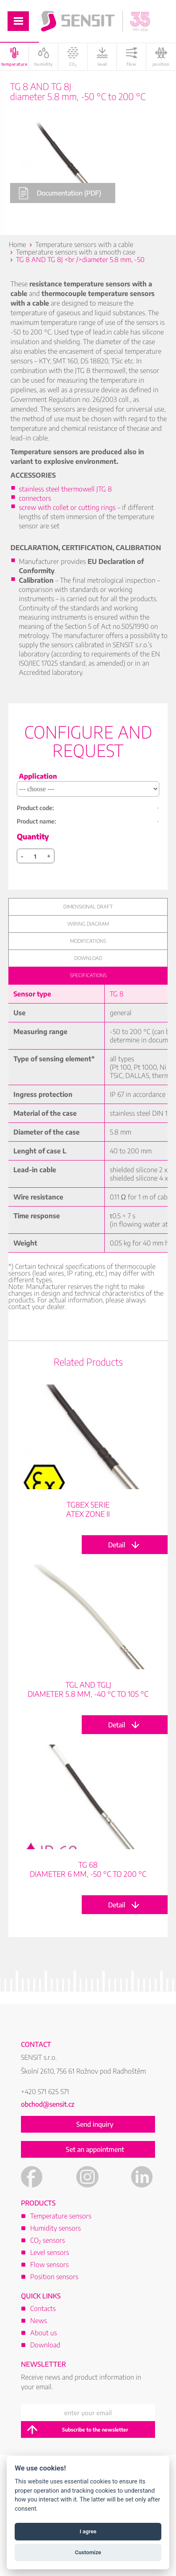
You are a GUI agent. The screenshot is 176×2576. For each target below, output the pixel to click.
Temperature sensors (60, 2216)
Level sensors (49, 2252)
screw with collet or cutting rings (67, 507)
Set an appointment (95, 2149)
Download (88, 958)
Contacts (43, 2308)
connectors (35, 498)
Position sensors (54, 2276)
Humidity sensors (55, 2228)
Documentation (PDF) (59, 193)
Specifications (88, 975)
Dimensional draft (88, 906)
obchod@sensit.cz (48, 2104)
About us (43, 2333)
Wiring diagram (88, 924)
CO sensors (47, 2240)
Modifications (88, 941)
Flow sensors (49, 2264)
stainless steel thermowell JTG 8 (65, 489)
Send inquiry (95, 2124)
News (38, 2320)
